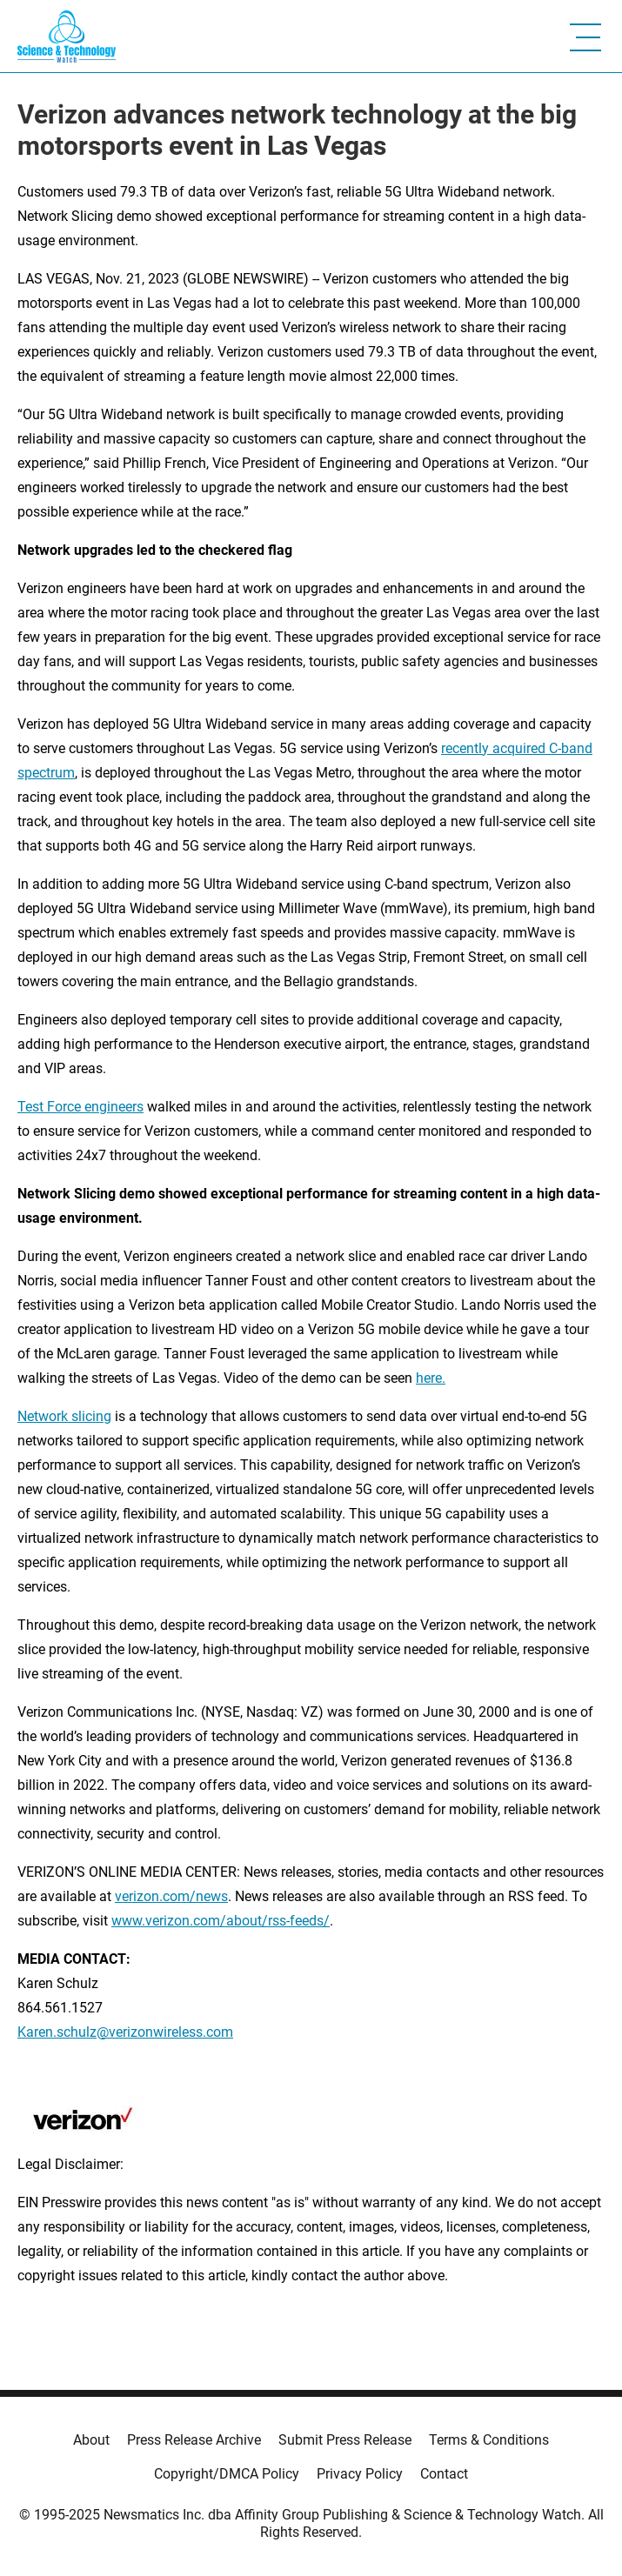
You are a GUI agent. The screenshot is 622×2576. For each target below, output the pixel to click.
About (91, 2440)
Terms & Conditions (489, 2440)
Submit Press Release (344, 2440)
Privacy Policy (360, 2474)
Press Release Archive (194, 2440)
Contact (444, 2474)
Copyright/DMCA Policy (226, 2474)
